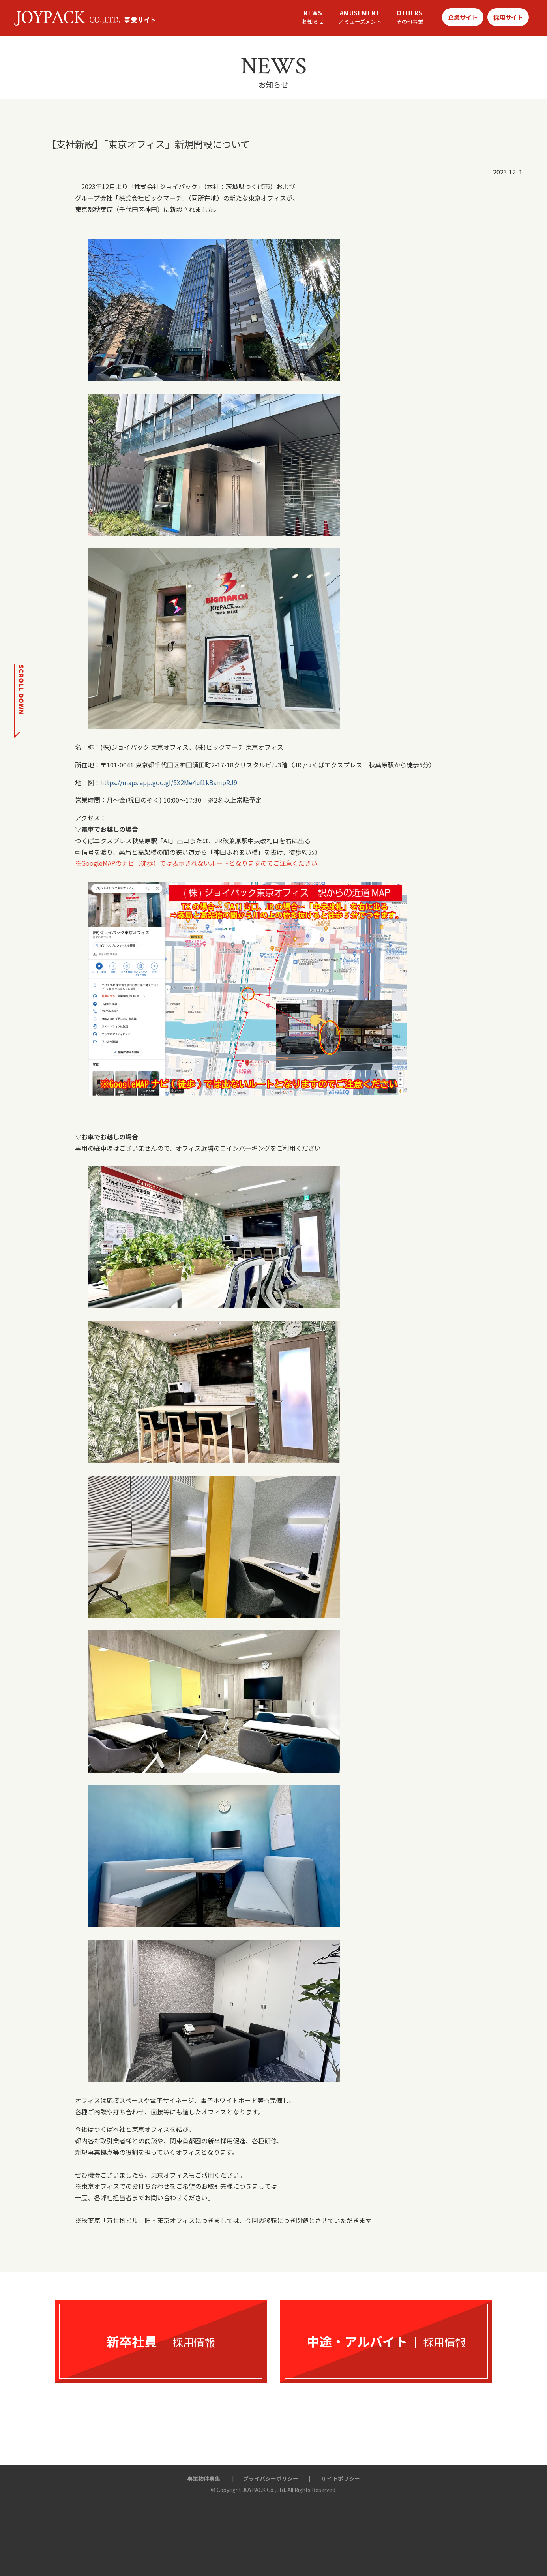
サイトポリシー (340, 2478)
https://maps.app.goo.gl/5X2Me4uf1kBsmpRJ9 (168, 782)
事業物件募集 (203, 2478)
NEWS (313, 16)
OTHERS (409, 16)
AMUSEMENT (359, 16)
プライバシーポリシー (270, 2478)
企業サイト (463, 17)
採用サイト (508, 17)
